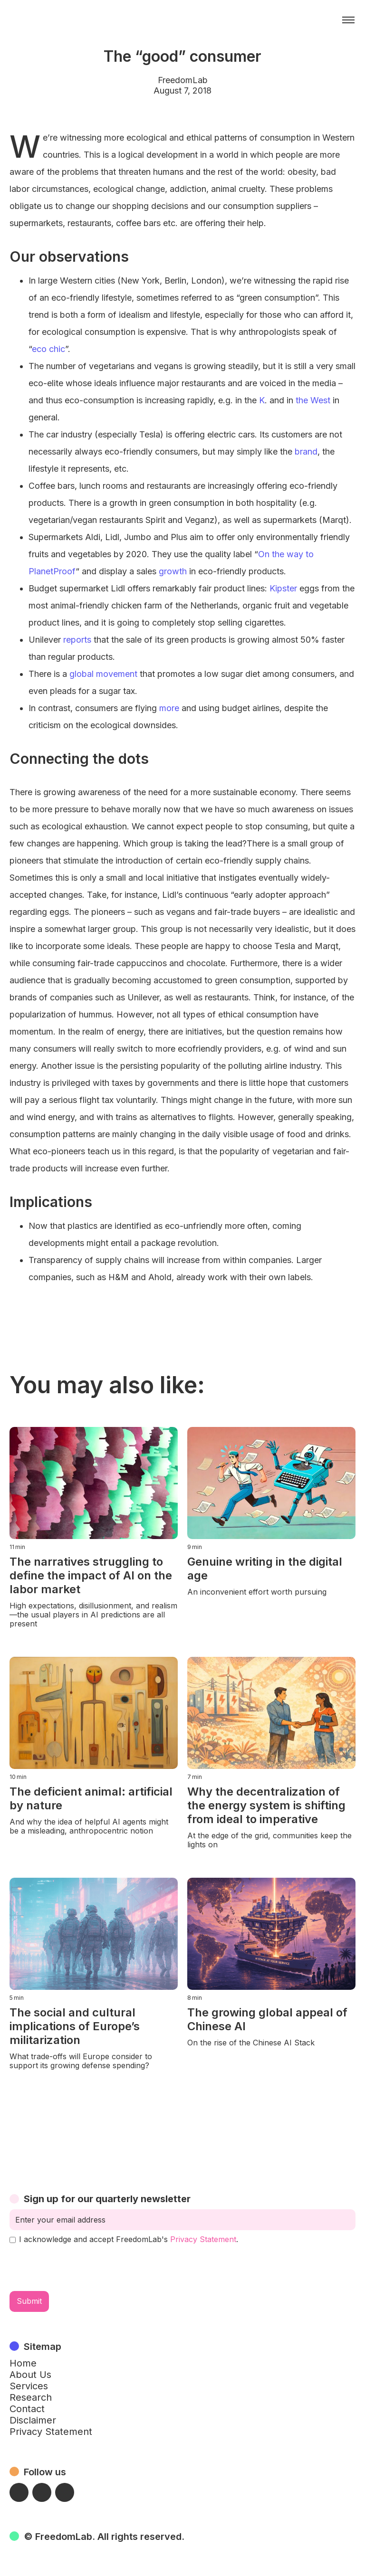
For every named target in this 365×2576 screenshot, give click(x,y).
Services (29, 2386)
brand (306, 451)
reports (77, 640)
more (169, 708)
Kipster (283, 588)
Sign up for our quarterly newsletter (107, 2199)
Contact (27, 2408)
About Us (30, 2374)
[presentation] (82, 2267)
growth (173, 571)
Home (23, 2363)
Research (31, 2397)
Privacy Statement (203, 2239)
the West (313, 400)
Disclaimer (33, 2420)
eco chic (48, 349)
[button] (348, 20)
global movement (103, 674)
